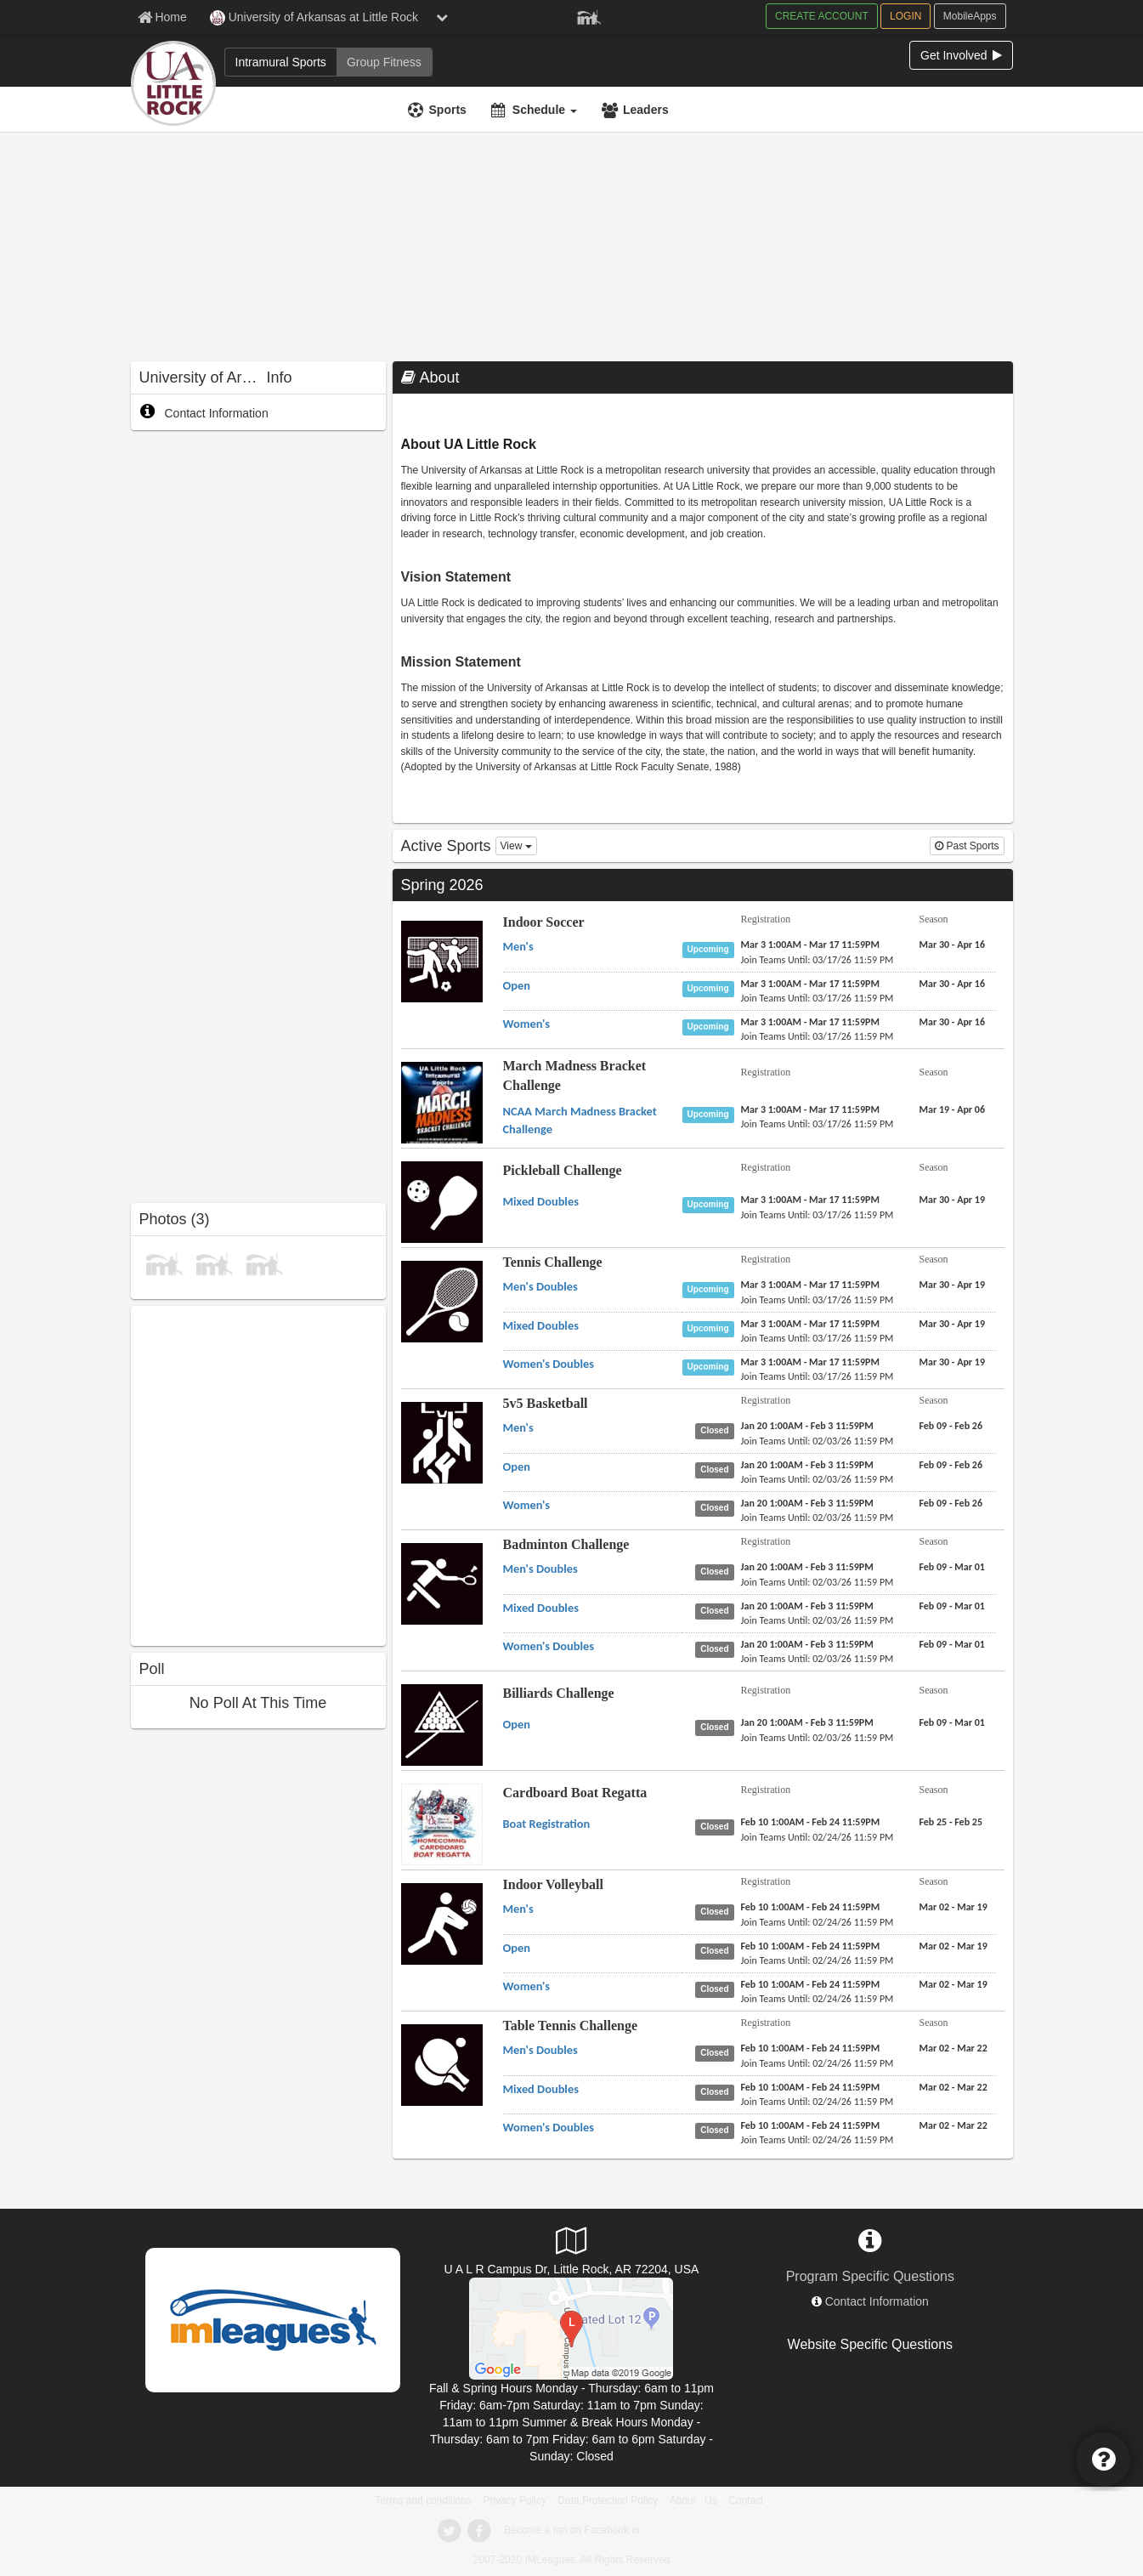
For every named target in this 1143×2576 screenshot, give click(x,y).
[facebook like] (258, 1474)
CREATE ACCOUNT (822, 16)
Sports (448, 109)
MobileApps (970, 16)
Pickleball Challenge (562, 1170)
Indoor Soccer (544, 922)
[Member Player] (589, 15)
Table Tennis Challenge (570, 2025)
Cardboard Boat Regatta (575, 1792)
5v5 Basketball (545, 1403)
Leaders (646, 109)
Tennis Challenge (553, 1262)
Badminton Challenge (566, 1544)
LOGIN (905, 16)
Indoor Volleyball (553, 1884)
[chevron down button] (442, 17)
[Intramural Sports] (281, 62)
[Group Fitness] (384, 62)
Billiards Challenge (558, 1693)
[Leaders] (637, 110)
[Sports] (439, 110)
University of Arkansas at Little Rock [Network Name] (314, 18)
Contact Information (204, 413)
